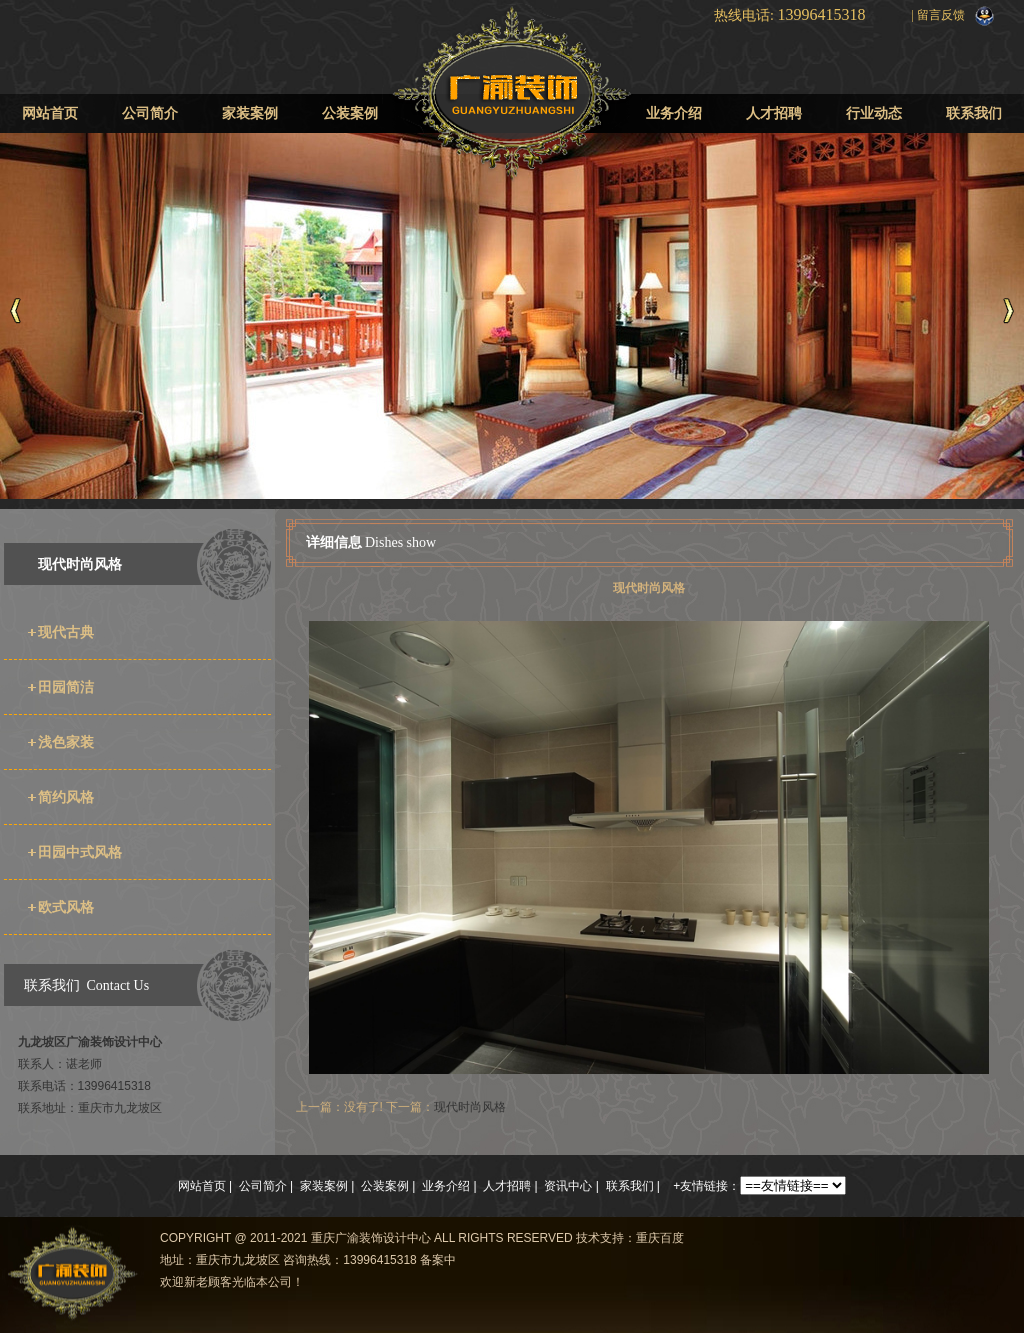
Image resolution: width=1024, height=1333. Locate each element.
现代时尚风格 (80, 564)
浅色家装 (66, 742)
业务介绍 (674, 113)
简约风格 (66, 797)
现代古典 (66, 632)
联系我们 (974, 113)
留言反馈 (941, 15)
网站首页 (50, 113)
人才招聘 (774, 113)
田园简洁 (66, 687)
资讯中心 (568, 1186)
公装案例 (350, 113)
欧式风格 (66, 907)
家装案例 (250, 113)
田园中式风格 (80, 852)
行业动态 (874, 113)
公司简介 (150, 113)
